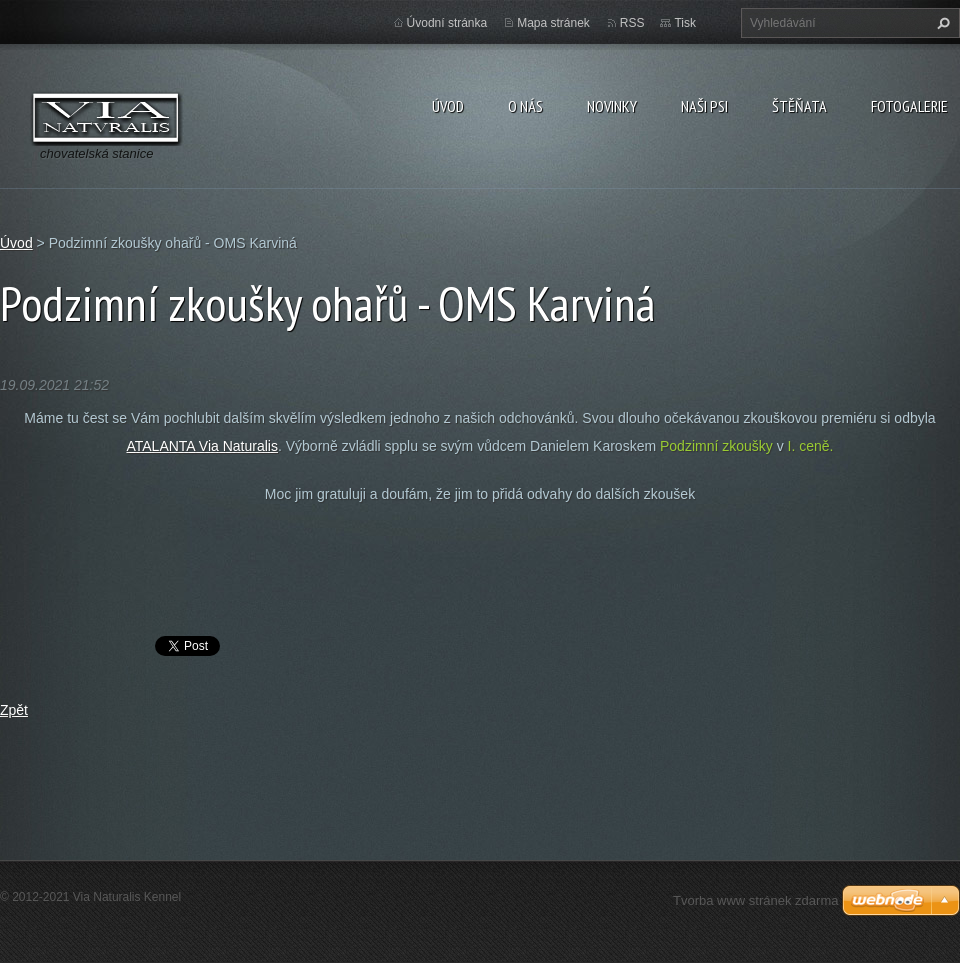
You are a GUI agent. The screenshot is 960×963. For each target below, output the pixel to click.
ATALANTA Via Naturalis (201, 446)
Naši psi (704, 106)
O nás (525, 106)
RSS (632, 23)
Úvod (448, 106)
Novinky (612, 106)
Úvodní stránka (447, 23)
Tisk (685, 23)
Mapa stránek (553, 23)
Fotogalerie (909, 106)
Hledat (941, 23)
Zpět (14, 710)
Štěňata (799, 106)
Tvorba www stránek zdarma (755, 900)
